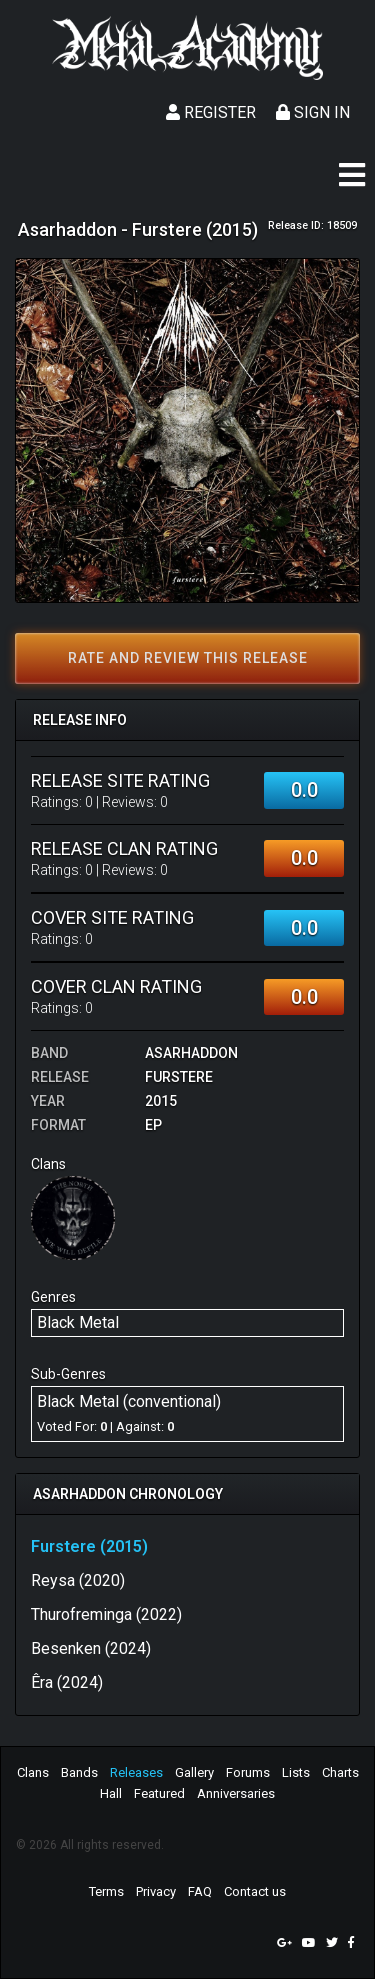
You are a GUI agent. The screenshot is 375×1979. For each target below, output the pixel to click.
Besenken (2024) (91, 1648)
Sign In (313, 112)
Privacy (156, 1891)
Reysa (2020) (78, 1580)
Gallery (194, 1772)
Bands (79, 1772)
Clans (33, 1772)
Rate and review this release (188, 658)
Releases (136, 1772)
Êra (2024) (67, 1682)
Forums (248, 1772)
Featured (159, 1793)
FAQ (200, 1891)
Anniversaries (236, 1793)
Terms (106, 1891)
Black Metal (78, 1322)
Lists (296, 1772)
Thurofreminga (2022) (106, 1614)
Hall (111, 1793)
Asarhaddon (191, 1053)
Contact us (255, 1891)
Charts (340, 1772)
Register (211, 112)
